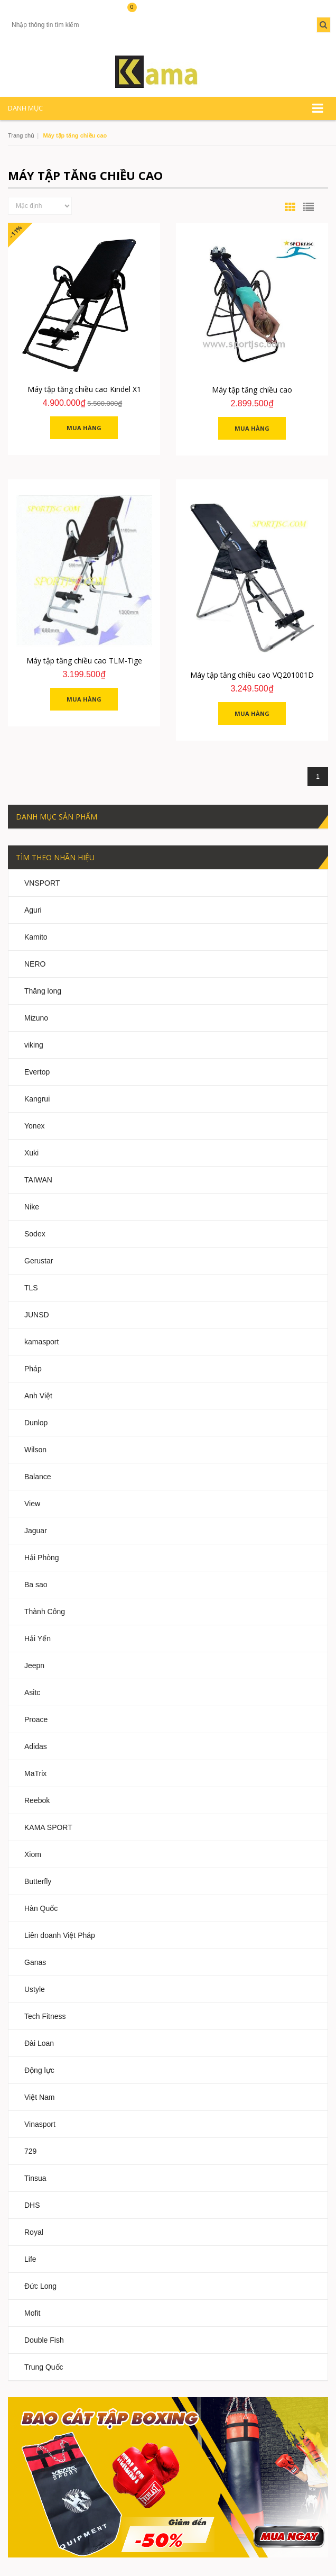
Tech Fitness (45, 2016)
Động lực (39, 2070)
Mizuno (36, 1018)
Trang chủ (21, 135)
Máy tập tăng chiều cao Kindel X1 (84, 389)
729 (30, 2151)
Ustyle (34, 1989)
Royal (33, 2232)
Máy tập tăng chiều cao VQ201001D (252, 675)
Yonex (34, 1126)
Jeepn (34, 1665)
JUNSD (36, 1314)
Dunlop (36, 1422)
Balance (37, 1476)
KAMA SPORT (48, 1827)
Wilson (35, 1449)
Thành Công (44, 1611)
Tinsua (35, 2178)
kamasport (41, 1341)
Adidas (35, 1746)
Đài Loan (39, 2043)
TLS (31, 1288)
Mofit (32, 2313)
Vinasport (39, 2124)
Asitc (32, 1692)
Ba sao (36, 1584)
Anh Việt (38, 1395)
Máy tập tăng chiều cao (252, 390)
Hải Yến (37, 1638)
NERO (34, 964)
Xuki (31, 1153)
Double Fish (44, 2340)
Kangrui (37, 1099)
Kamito (36, 937)
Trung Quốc (43, 2367)
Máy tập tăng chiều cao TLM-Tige (84, 661)
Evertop (37, 1072)
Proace (36, 1719)
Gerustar (38, 1261)
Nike (31, 1207)
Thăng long (42, 991)
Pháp (33, 1368)
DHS (32, 2205)
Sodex (34, 1234)
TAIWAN (38, 1180)
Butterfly (37, 1881)
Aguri (33, 910)
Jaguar (35, 1530)
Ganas (35, 1962)
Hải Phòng (41, 1557)
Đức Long (40, 2286)
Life (30, 2259)
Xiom (32, 1854)
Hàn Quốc (41, 1908)
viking (33, 1045)
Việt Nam (39, 2097)
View (32, 1503)
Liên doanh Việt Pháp (59, 1935)
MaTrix (35, 1773)
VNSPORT (42, 883)
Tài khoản (26, 11)
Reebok (37, 1800)
